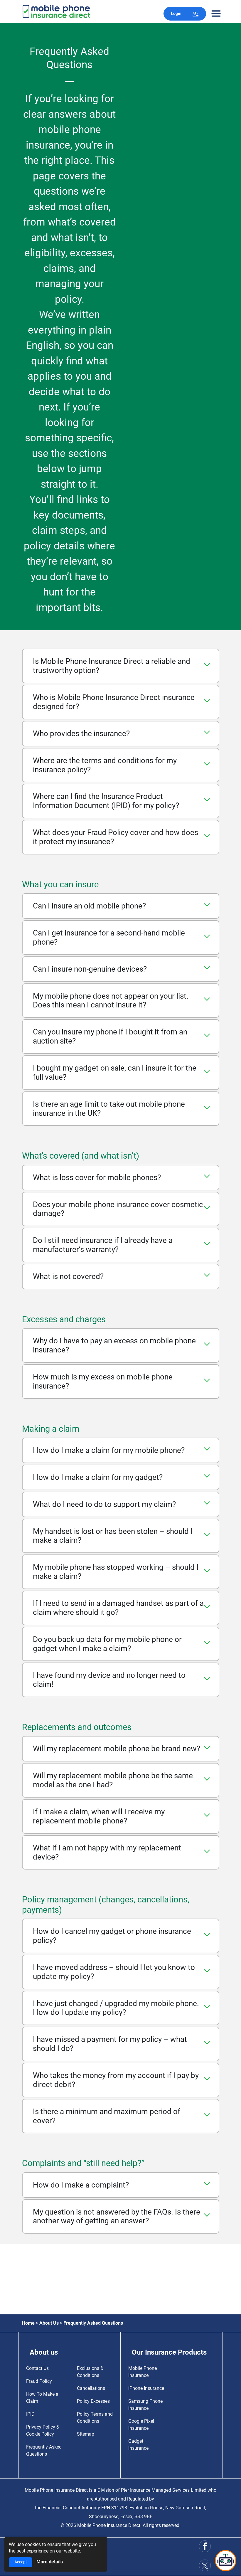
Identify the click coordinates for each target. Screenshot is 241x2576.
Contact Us (37, 2368)
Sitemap (85, 2434)
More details (49, 2562)
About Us (49, 2323)
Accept (20, 2562)
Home (28, 2323)
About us (44, 2352)
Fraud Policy (39, 2381)
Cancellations (91, 2388)
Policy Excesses (93, 2401)
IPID (30, 2414)
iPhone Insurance (146, 2388)
